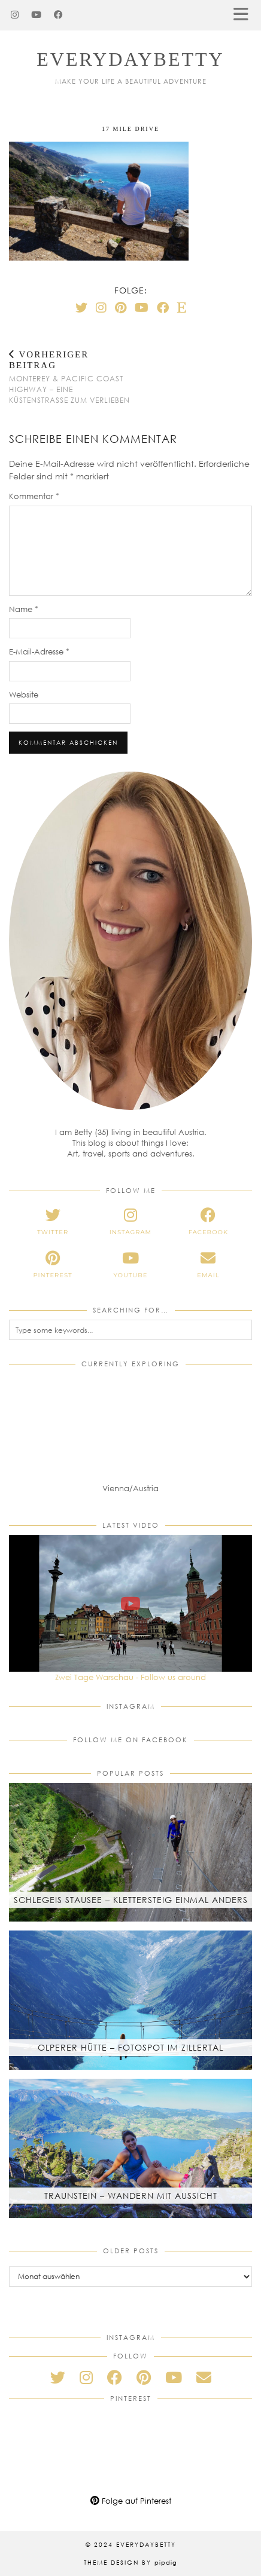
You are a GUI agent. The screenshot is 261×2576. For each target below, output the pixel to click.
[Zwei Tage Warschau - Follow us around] (130, 1603)
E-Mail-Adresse (39, 651)
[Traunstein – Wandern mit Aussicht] (130, 2148)
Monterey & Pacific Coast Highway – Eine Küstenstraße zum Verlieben (69, 377)
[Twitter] (81, 307)
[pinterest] (53, 1264)
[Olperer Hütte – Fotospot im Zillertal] (130, 2000)
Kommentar (34, 496)
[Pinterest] (120, 307)
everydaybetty (130, 59)
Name (23, 609)
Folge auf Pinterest (130, 2500)
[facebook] (208, 1221)
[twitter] (53, 1221)
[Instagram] (15, 15)
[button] (244, 15)
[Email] (203, 2377)
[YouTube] (36, 15)
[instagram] (130, 1221)
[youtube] (130, 1264)
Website (23, 694)
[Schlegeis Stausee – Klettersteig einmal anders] (130, 1852)
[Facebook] (58, 15)
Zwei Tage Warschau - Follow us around (130, 1677)
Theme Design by (130, 2562)
